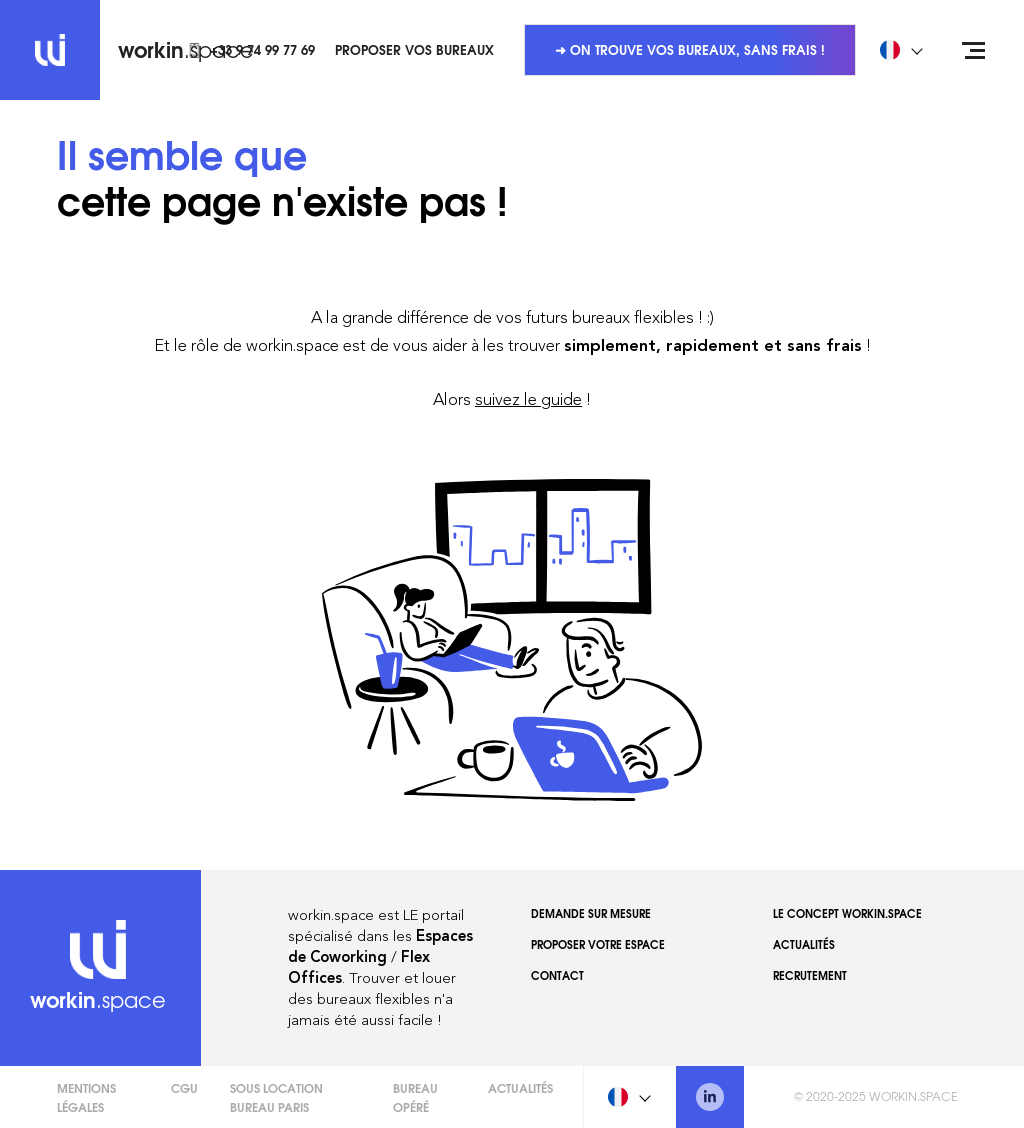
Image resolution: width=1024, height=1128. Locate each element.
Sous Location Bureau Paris (276, 1097)
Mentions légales (86, 1097)
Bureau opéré (415, 1097)
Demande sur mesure (591, 913)
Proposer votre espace (598, 944)
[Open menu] (974, 50)
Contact (557, 975)
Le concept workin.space (847, 913)
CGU (184, 1087)
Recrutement (810, 975)
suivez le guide (528, 399)
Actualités (804, 944)
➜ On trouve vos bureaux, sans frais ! (690, 49)
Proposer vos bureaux (414, 49)
